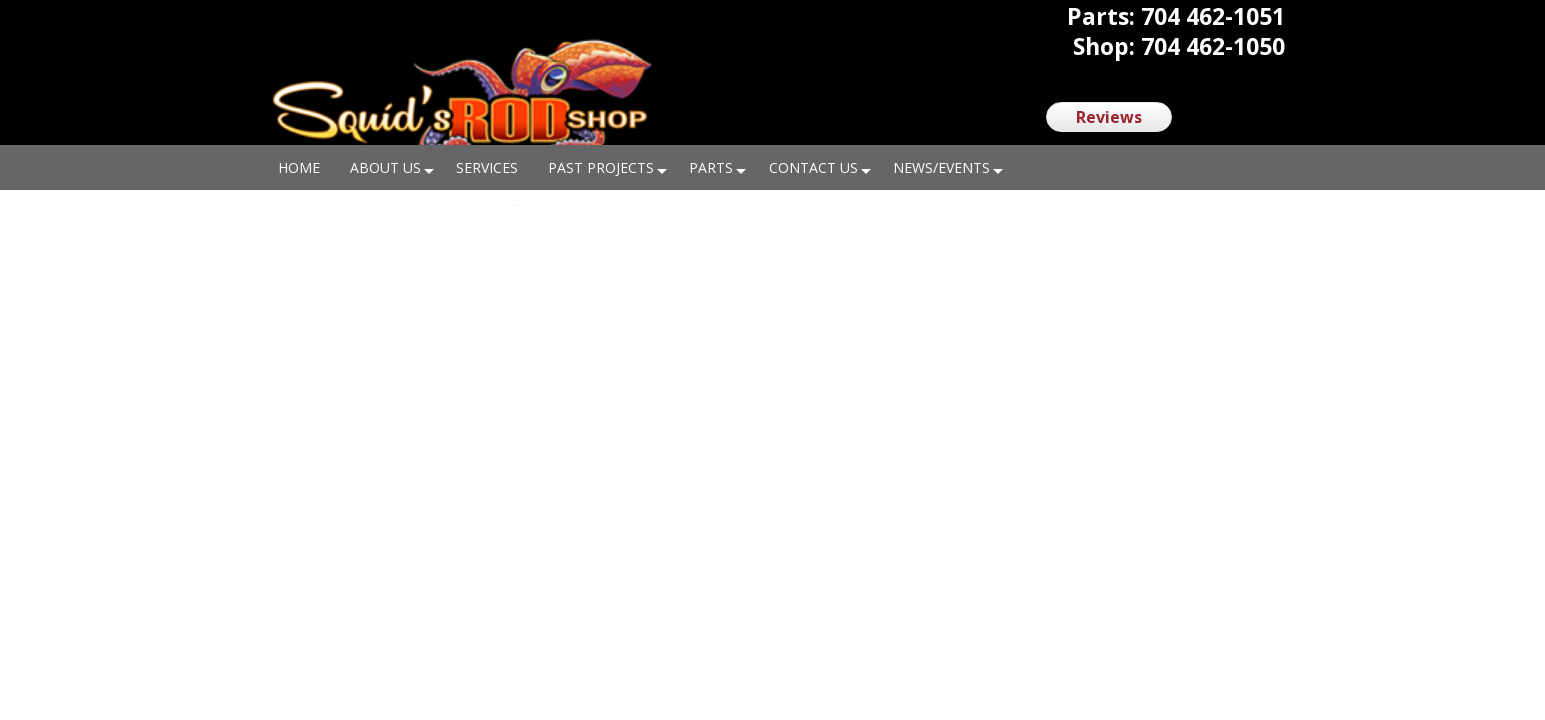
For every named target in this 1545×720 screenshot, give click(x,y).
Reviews (1109, 117)
